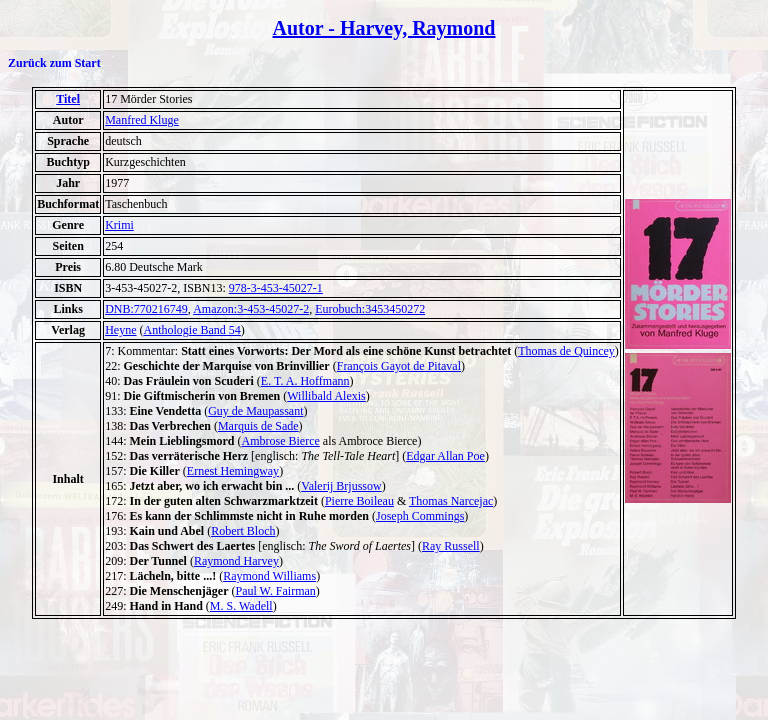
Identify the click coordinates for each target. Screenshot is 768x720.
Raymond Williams (269, 576)
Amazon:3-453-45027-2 (251, 309)
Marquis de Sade (258, 426)
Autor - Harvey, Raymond (384, 28)
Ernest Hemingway (233, 471)
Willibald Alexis (326, 396)
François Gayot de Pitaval (399, 366)
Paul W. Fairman (275, 591)
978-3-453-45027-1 (276, 288)
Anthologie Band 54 (191, 330)
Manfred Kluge (142, 120)
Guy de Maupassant (255, 411)
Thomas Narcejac (451, 501)
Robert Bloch (243, 531)
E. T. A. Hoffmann (305, 381)
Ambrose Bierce (281, 441)
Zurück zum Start (54, 63)
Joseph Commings (420, 516)
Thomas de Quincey (566, 351)
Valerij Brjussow (341, 486)
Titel (68, 99)
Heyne (120, 330)
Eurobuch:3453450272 (370, 309)
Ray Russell (451, 546)
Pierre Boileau (359, 501)
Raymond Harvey (236, 561)
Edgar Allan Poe (445, 456)
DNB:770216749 (146, 309)
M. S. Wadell (241, 606)
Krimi (119, 225)
